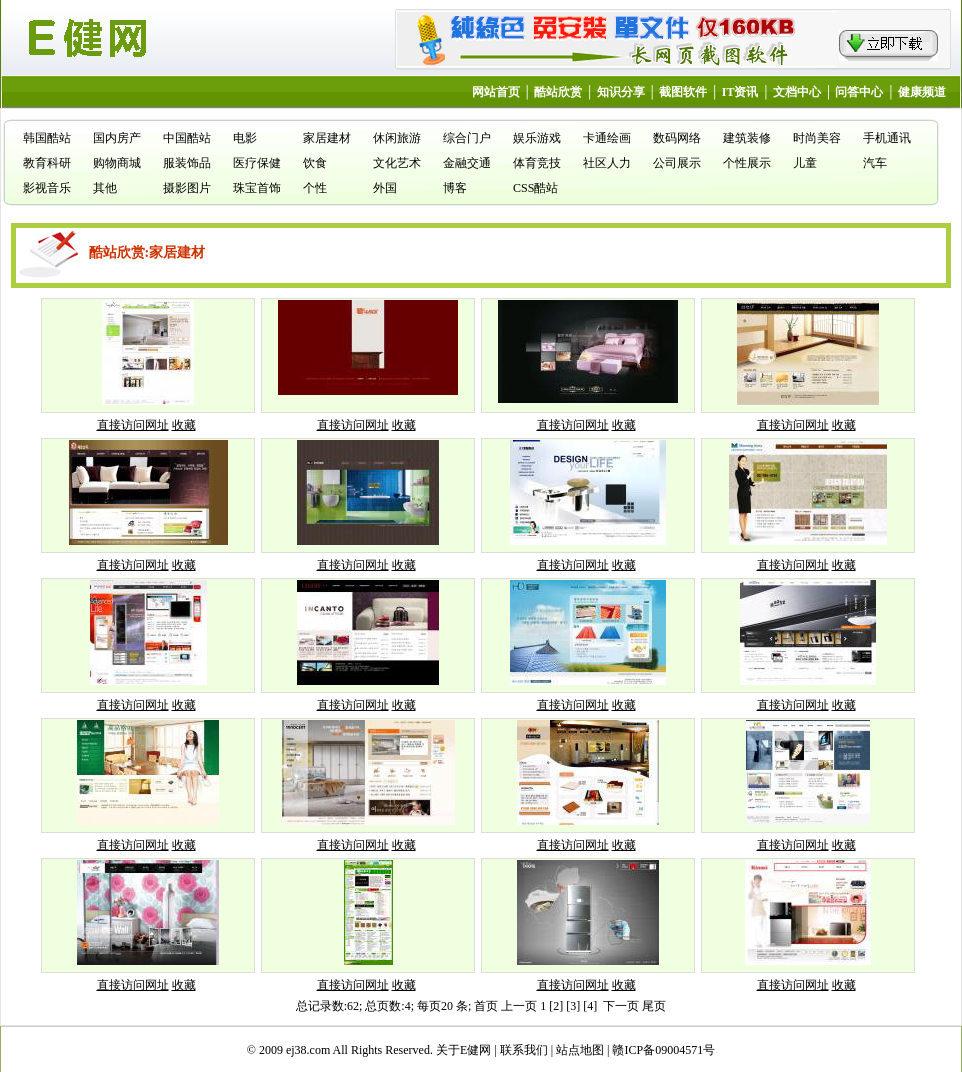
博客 (455, 188)
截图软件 (683, 92)
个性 (315, 188)
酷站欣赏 (558, 92)
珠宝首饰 (257, 188)
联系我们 (524, 1050)
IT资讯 (740, 92)
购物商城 (117, 163)
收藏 (184, 425)
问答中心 (859, 92)
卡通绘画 (607, 138)
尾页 (654, 1006)
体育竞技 (537, 163)
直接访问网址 (133, 425)
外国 (385, 188)
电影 (245, 138)
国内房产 (117, 138)
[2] (556, 1006)
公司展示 (677, 163)
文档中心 (797, 92)
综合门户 (467, 138)
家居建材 (327, 138)
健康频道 (922, 92)
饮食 (315, 163)
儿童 (805, 163)
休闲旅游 (397, 138)
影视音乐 (47, 188)
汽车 (875, 163)
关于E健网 (463, 1050)
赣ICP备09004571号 (663, 1050)
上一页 (519, 1006)
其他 (105, 188)
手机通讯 (887, 138)
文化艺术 (397, 163)
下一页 (621, 1006)
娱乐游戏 (537, 138)
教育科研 (47, 163)
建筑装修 (747, 138)
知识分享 (621, 92)
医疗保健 (257, 163)
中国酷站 (187, 138)
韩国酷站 (47, 138)
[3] (573, 1006)
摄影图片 (187, 188)
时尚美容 (817, 138)
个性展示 (747, 163)
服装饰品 (187, 163)
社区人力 (607, 163)
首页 (486, 1006)
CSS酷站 (535, 188)
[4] (590, 1006)
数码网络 (677, 138)
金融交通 (467, 163)
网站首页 (496, 92)
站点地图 (580, 1050)
